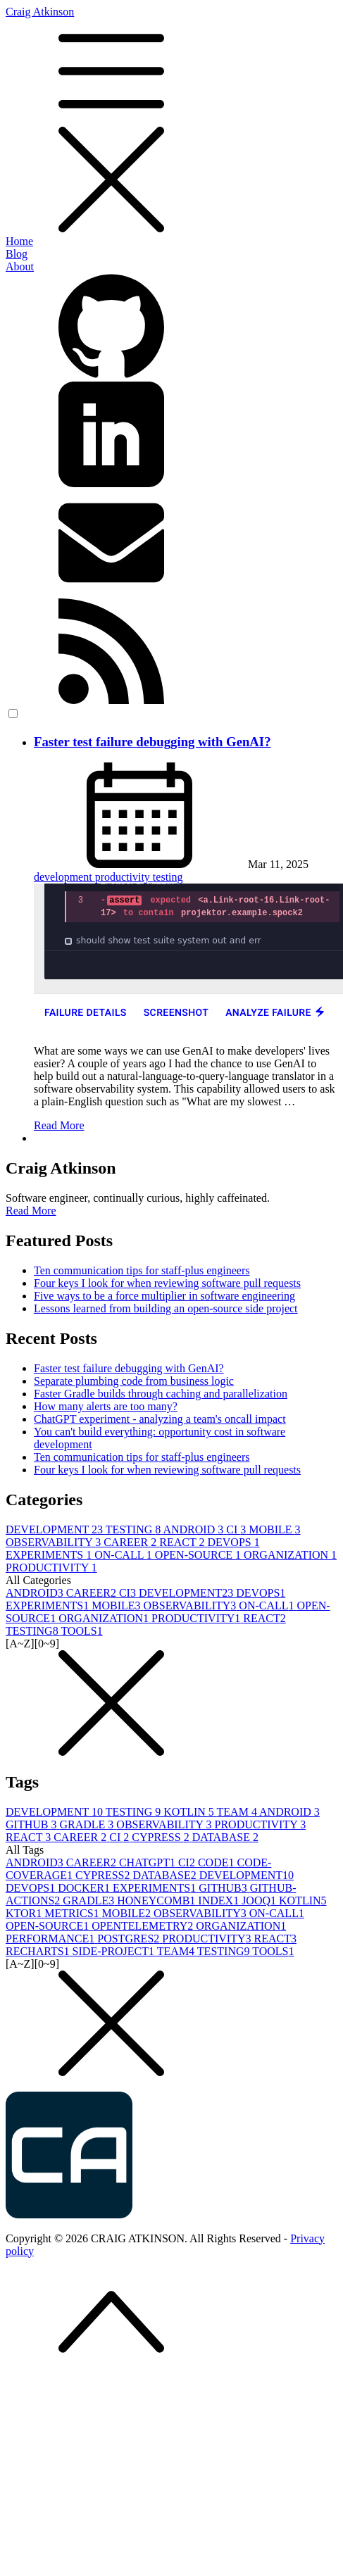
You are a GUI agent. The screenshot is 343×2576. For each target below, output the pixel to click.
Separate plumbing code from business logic (134, 1381)
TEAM (238, 1812)
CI (237, 1529)
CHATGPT (148, 1862)
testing (168, 877)
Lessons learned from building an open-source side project (166, 1308)
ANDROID (194, 1529)
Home (19, 241)
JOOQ (260, 1900)
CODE (217, 1862)
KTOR (25, 1913)
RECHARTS (39, 1951)
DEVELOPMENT (56, 1529)
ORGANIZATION (290, 1555)
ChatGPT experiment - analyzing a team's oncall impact (160, 1419)
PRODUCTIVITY (51, 1567)
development (64, 877)
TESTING (134, 1529)
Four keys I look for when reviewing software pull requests (167, 1283)
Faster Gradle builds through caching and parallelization (160, 1394)
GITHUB (32, 1824)
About (20, 266)
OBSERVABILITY (55, 1542)
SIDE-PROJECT (115, 1951)
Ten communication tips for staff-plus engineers (142, 1270)
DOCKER (85, 1888)
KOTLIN (189, 1812)
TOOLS (81, 1631)
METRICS (72, 1913)
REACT (183, 1542)
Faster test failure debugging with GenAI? (152, 741)
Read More (59, 1125)
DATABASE (225, 1837)
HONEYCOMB (157, 1900)
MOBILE (274, 1529)
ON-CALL (124, 1555)
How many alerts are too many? (105, 1406)
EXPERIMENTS (50, 1555)
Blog (16, 254)
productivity (124, 877)
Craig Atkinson (171, 120)
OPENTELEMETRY (144, 1926)
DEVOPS (233, 1542)
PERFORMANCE (51, 1938)
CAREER (131, 1542)
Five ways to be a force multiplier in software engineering (164, 1296)
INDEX (220, 1900)
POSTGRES (129, 1938)
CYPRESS (162, 1837)
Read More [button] (31, 1211)
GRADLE (87, 1824)
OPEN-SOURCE (199, 1555)
